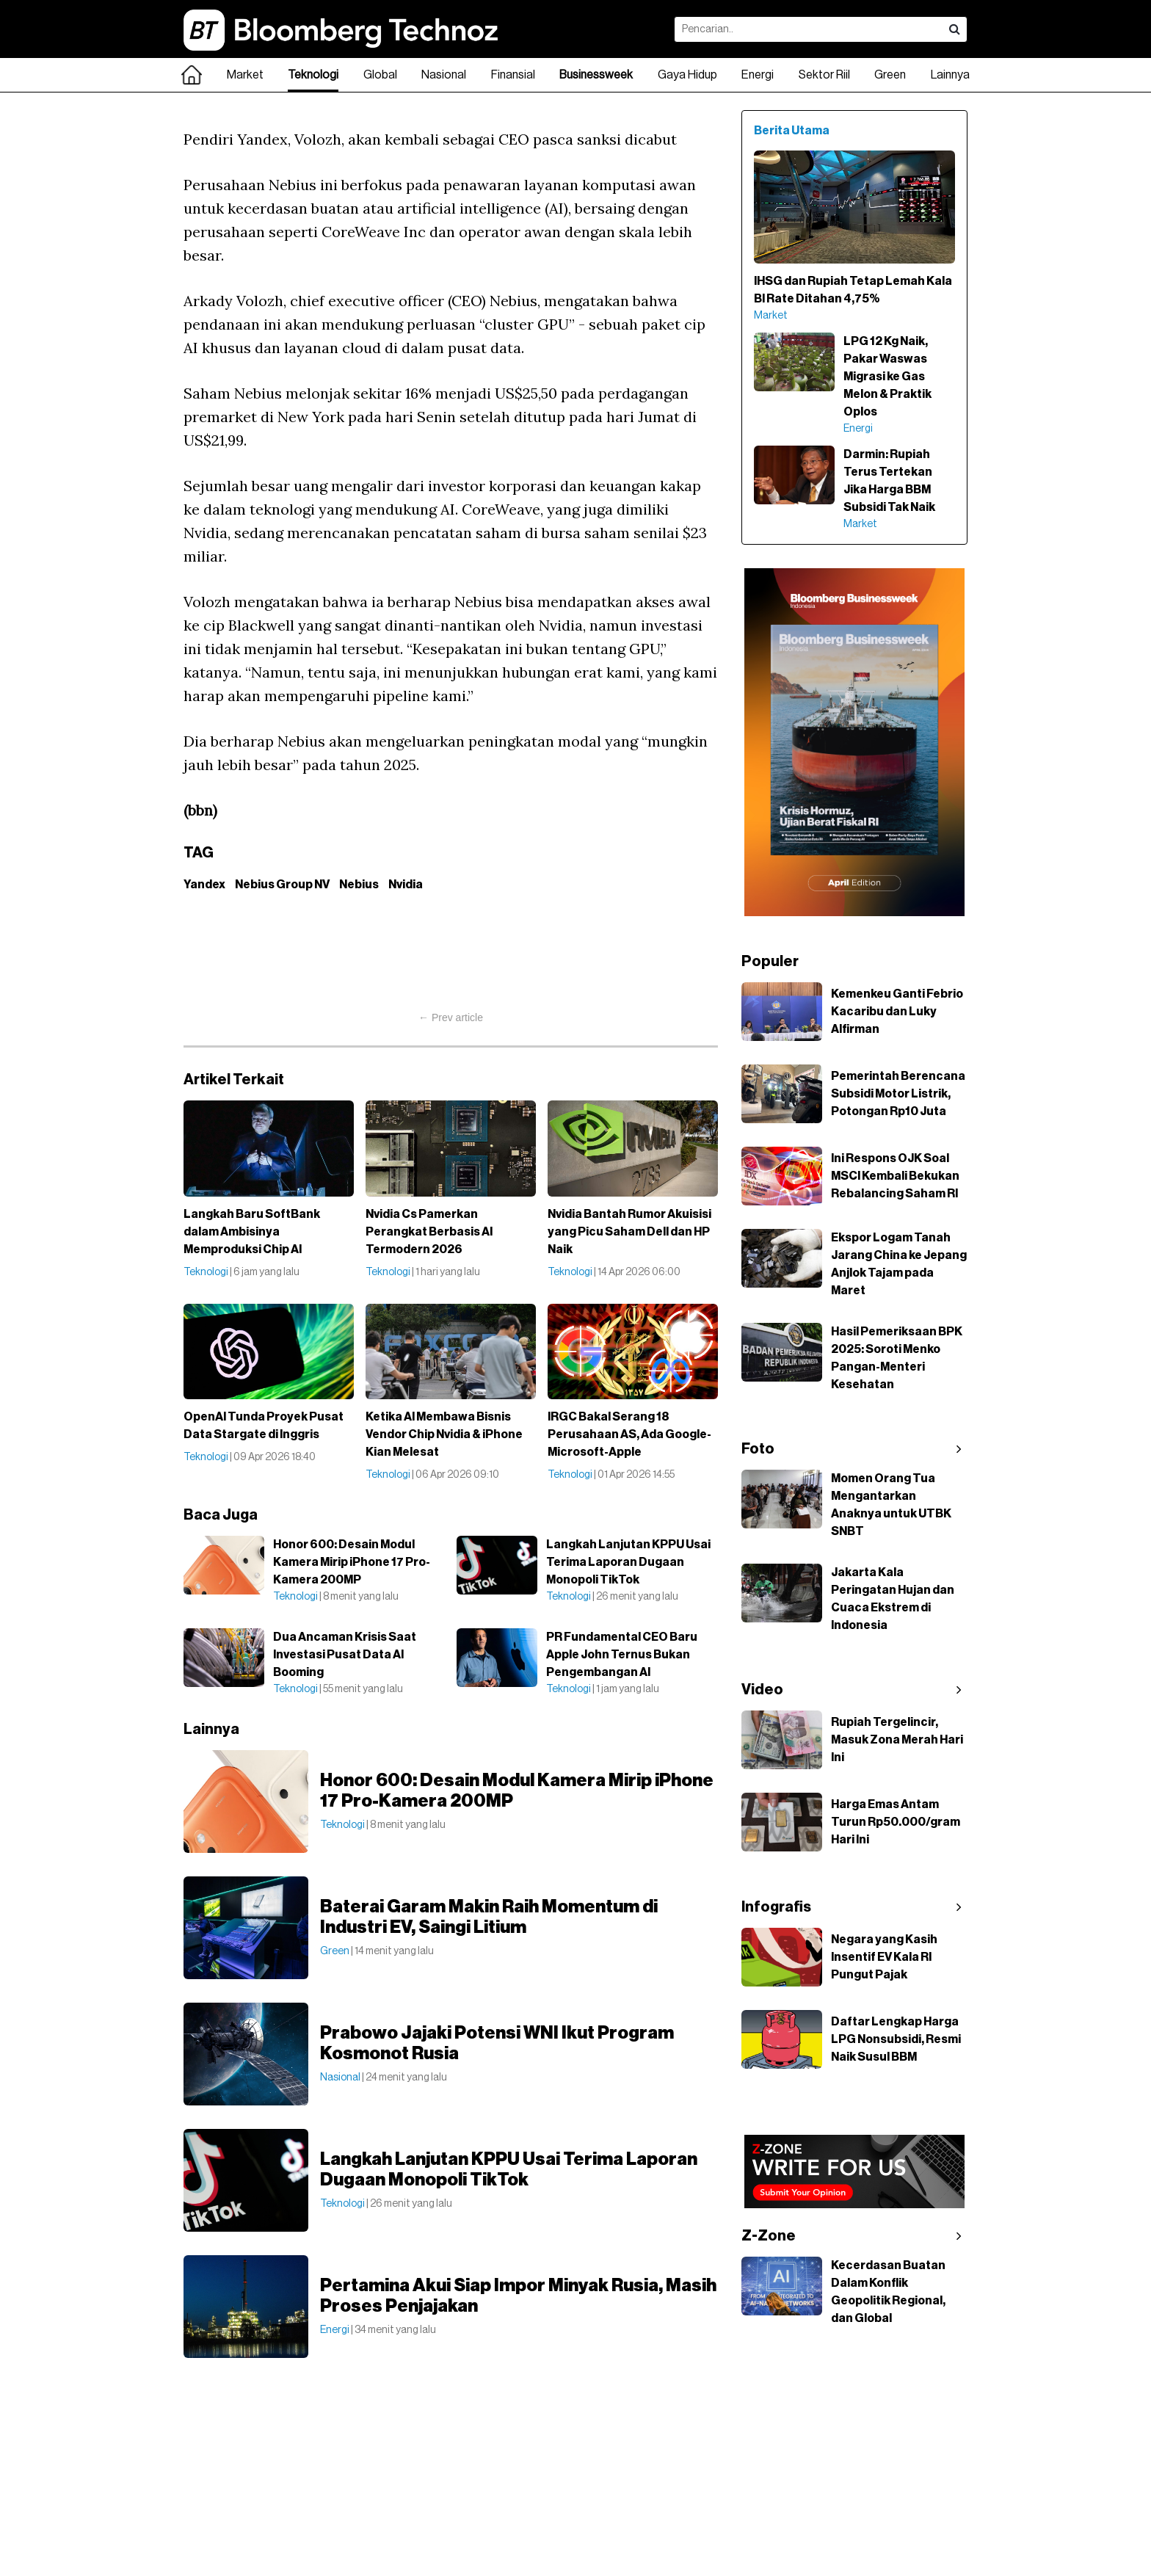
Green (890, 75)
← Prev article (450, 1017)
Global (380, 75)
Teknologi (313, 75)
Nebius (359, 884)
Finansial (513, 75)
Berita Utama (791, 131)
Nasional (443, 75)
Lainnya (950, 75)
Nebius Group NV (282, 884)
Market (245, 75)
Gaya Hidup (687, 75)
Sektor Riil (824, 75)
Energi (757, 75)
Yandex (204, 884)
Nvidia (405, 884)
